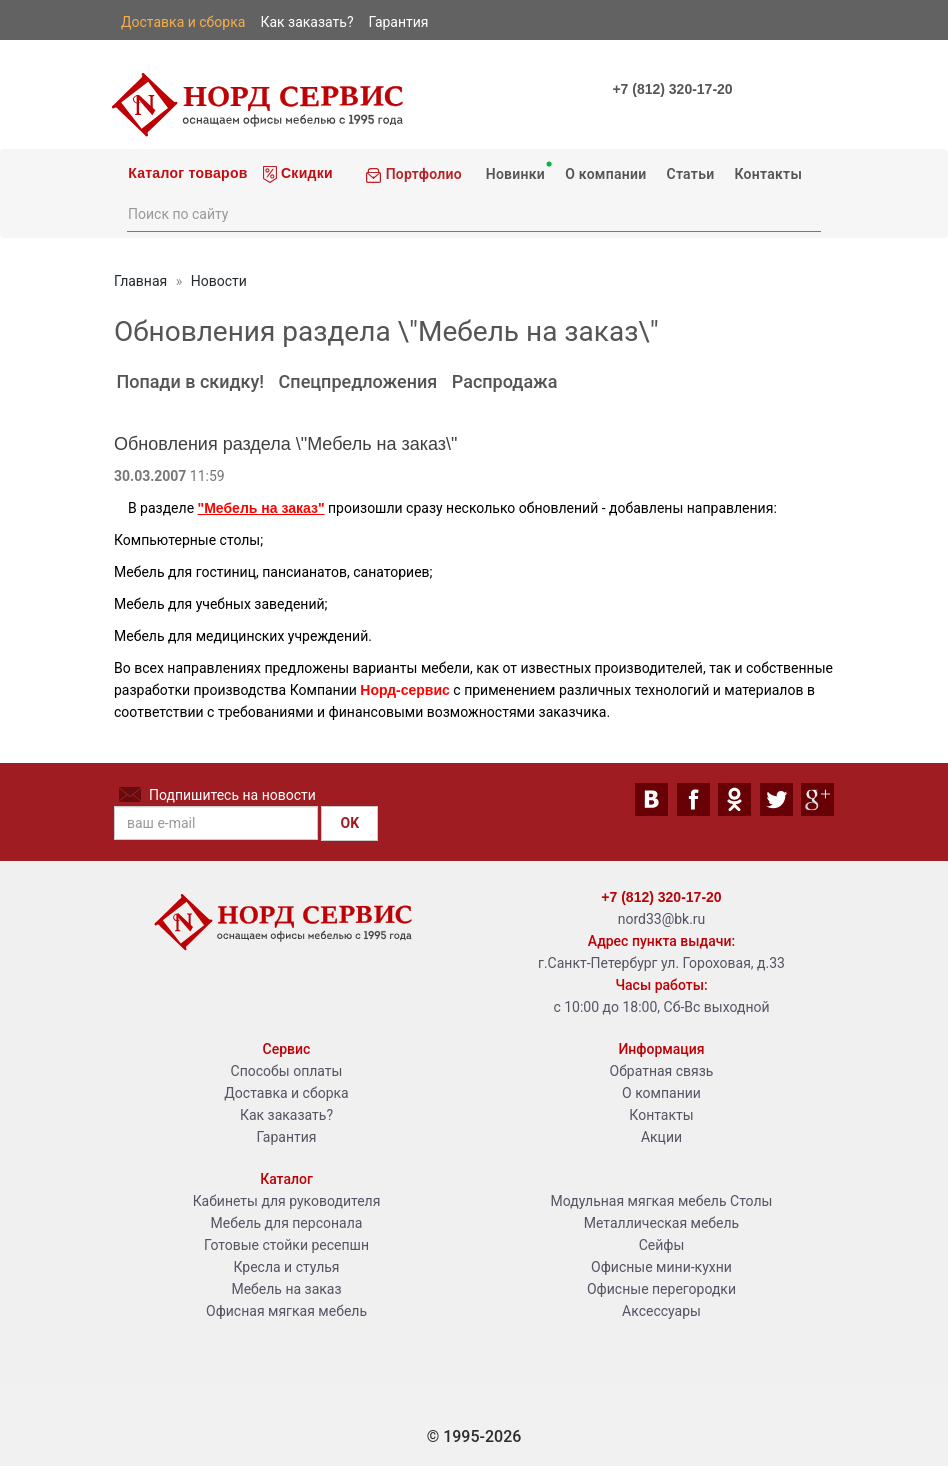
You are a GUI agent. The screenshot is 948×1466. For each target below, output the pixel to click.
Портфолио (413, 174)
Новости (219, 281)
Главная (140, 281)
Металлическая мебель (661, 1223)
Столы (751, 1201)
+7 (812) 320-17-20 (672, 89)
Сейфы (662, 1245)
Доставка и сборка (286, 1093)
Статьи (690, 174)
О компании (605, 174)
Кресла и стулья (286, 1267)
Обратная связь (662, 1071)
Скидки (298, 174)
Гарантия (287, 1137)
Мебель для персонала (287, 1223)
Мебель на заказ (286, 1289)
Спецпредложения (358, 381)
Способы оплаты (287, 1071)
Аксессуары (661, 1311)
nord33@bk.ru (662, 919)
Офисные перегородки (661, 1289)
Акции (661, 1137)
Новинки (516, 170)
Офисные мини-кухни (661, 1267)
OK (349, 823)
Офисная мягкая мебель (286, 1311)
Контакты (768, 174)
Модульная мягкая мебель (639, 1201)
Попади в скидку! (190, 381)
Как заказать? (286, 1115)
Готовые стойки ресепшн (286, 1245)
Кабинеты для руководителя (287, 1201)
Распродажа (505, 381)
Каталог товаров (186, 173)
